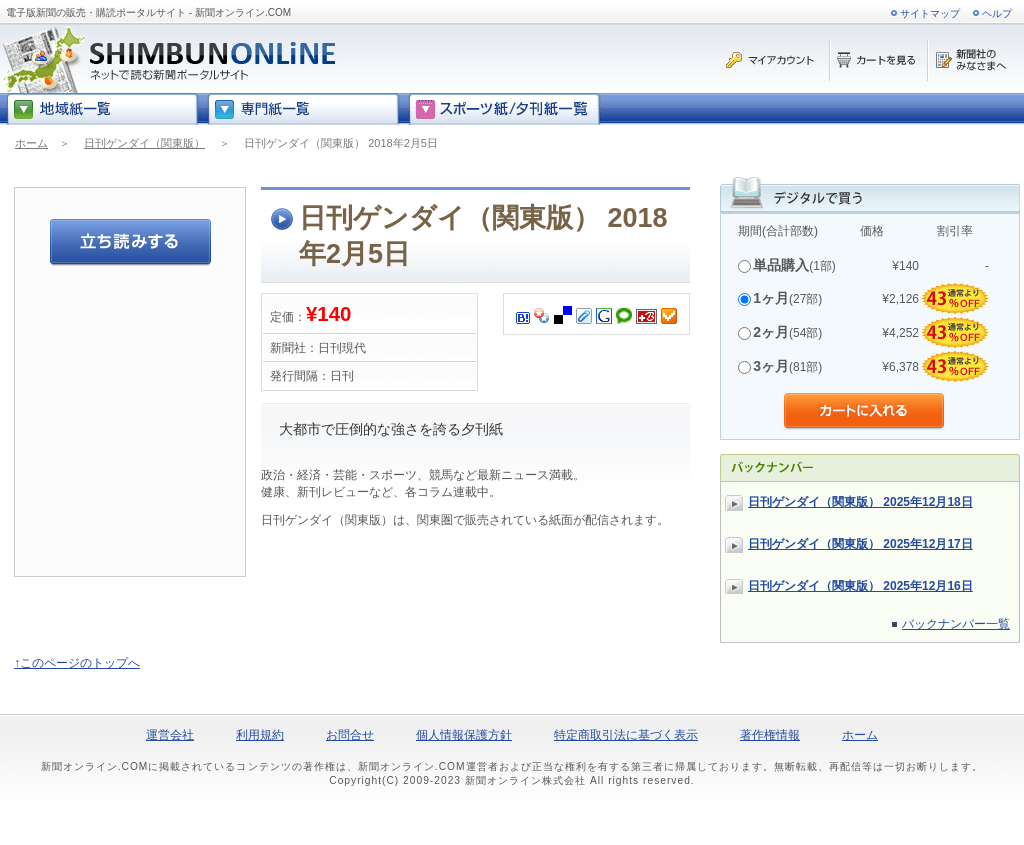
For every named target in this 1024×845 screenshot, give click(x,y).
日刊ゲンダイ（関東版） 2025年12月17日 (860, 544)
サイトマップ (930, 13)
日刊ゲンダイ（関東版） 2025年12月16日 (860, 586)
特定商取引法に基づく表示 (626, 735)
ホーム (31, 143)
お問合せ (350, 735)
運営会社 (170, 735)
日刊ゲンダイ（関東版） (144, 143)
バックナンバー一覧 (956, 624)
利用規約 (260, 735)
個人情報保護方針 (464, 735)
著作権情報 (770, 735)
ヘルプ (997, 13)
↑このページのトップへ (77, 663)
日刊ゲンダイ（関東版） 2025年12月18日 (860, 502)
